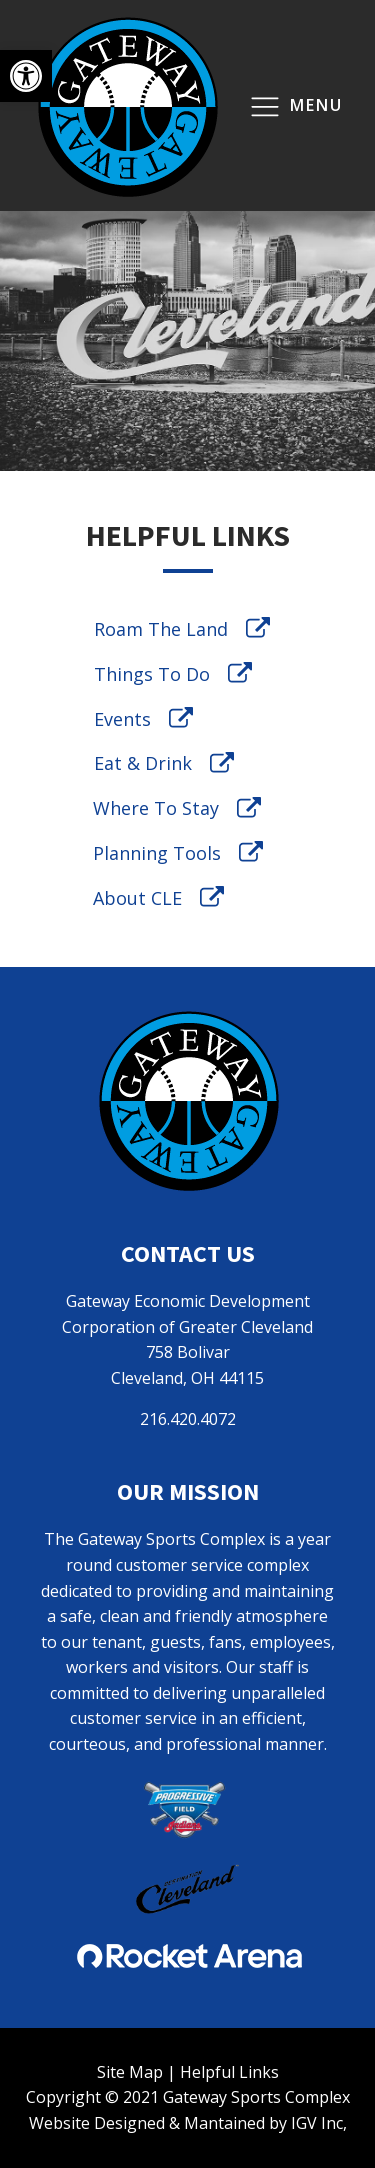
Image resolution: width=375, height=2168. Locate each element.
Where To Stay (156, 808)
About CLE (137, 898)
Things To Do (152, 674)
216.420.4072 (188, 1419)
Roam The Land (161, 629)
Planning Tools (157, 853)
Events (122, 719)
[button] (26, 76)
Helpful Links (229, 2072)
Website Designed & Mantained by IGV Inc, (188, 2123)
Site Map (130, 2072)
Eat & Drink (143, 763)
